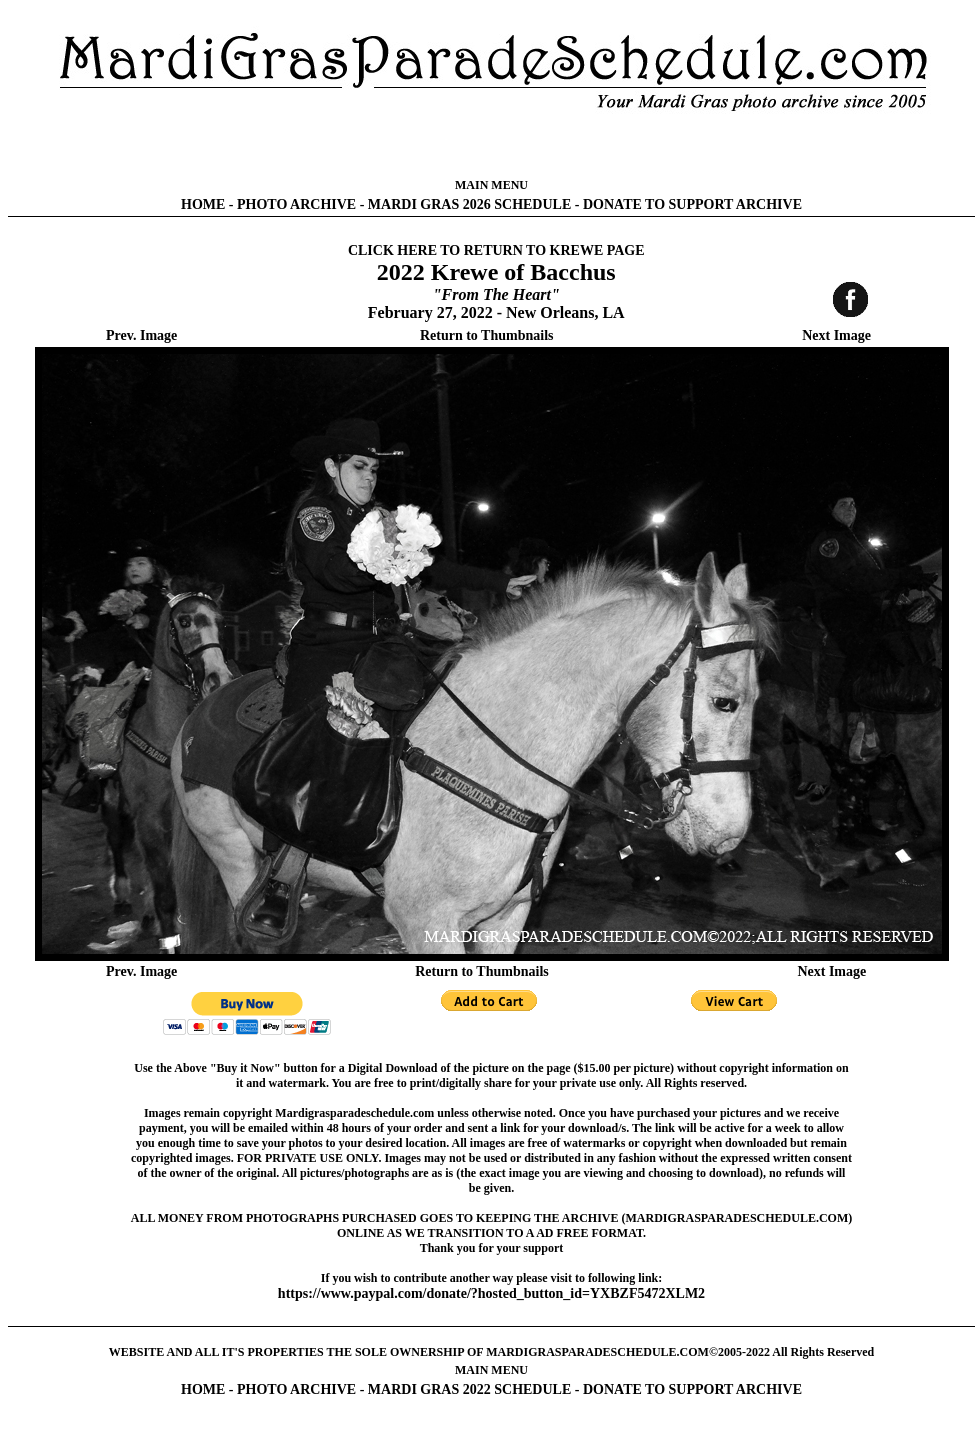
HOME (203, 204)
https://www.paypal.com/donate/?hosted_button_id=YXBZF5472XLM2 (491, 1293)
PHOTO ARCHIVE (296, 204)
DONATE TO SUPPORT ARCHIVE (692, 204)
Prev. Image (141, 335)
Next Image (836, 335)
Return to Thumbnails (487, 335)
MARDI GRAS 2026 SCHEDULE (469, 204)
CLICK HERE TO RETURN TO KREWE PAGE (496, 250)
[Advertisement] (492, 145)
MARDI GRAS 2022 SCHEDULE (469, 1389)
